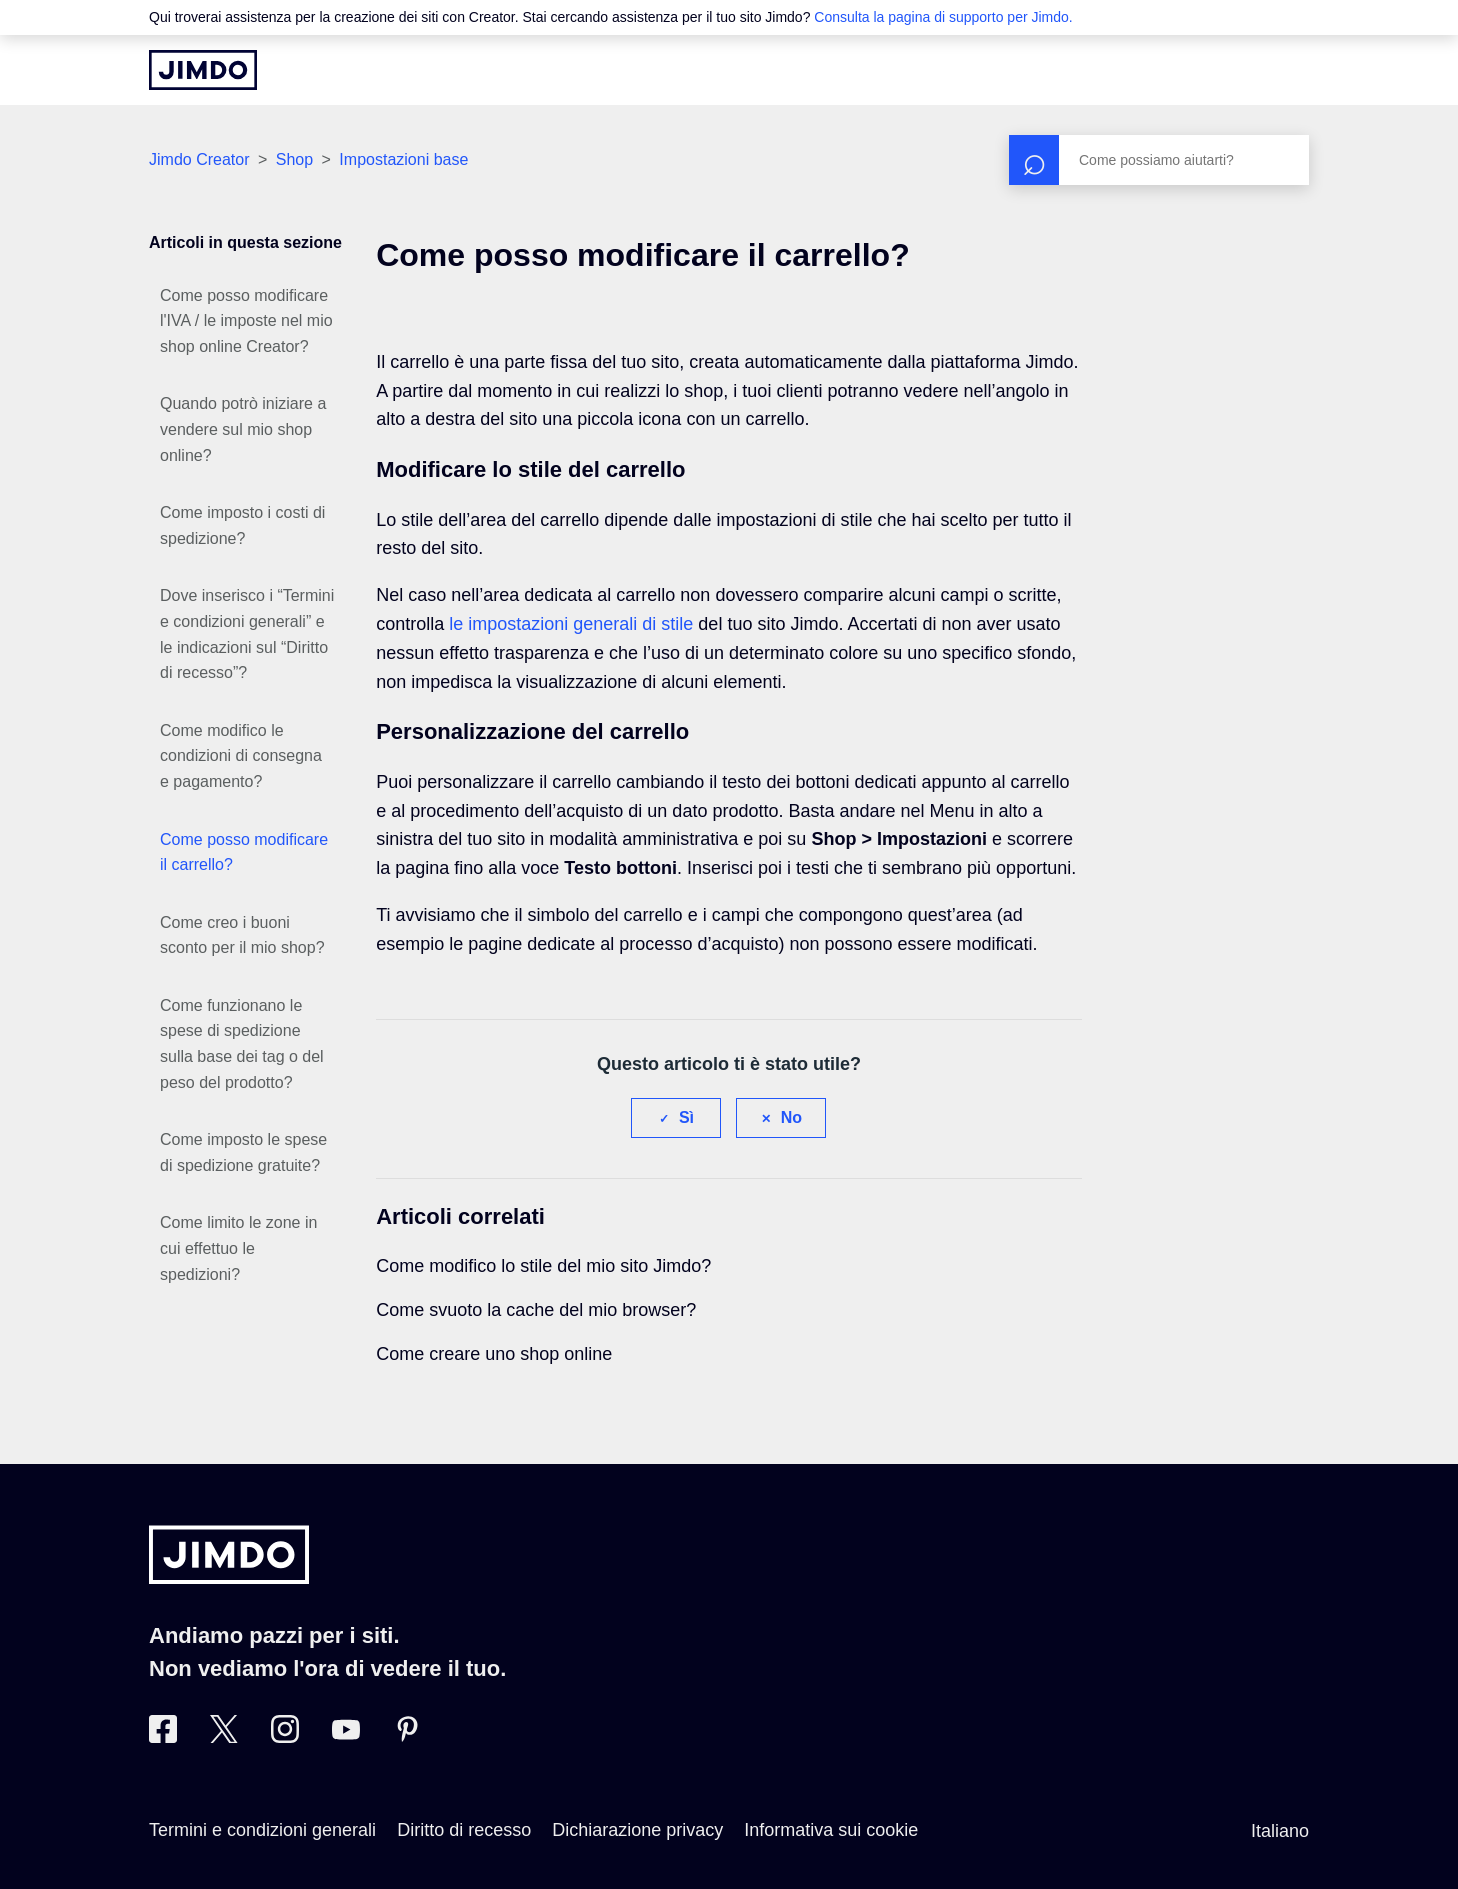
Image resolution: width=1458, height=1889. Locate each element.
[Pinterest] (407, 1737)
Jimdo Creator (199, 159)
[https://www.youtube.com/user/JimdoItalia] (346, 1737)
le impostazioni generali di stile (571, 624)
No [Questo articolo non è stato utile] (791, 1117)
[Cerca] (1159, 160)
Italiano (1280, 1831)
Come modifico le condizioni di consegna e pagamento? (241, 756)
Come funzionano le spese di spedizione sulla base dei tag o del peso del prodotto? (242, 1044)
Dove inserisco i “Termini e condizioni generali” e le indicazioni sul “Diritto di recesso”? (247, 634)
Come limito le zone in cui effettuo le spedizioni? (238, 1248)
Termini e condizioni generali (262, 1830)
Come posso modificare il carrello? (244, 852)
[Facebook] (163, 1737)
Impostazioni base (403, 159)
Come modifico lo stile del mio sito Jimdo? (543, 1266)
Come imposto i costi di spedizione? (242, 525)
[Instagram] (285, 1737)
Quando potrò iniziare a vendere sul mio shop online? (243, 429)
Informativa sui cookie (831, 1830)
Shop (294, 159)
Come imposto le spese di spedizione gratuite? (243, 1152)
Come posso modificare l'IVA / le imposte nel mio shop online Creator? (246, 321)
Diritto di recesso (464, 1830)
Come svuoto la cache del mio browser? (536, 1310)
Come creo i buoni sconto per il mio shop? (242, 935)
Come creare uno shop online (494, 1354)
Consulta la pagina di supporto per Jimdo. (943, 17)
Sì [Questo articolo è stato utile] (686, 1117)
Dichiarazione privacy (637, 1830)
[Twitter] (224, 1737)
